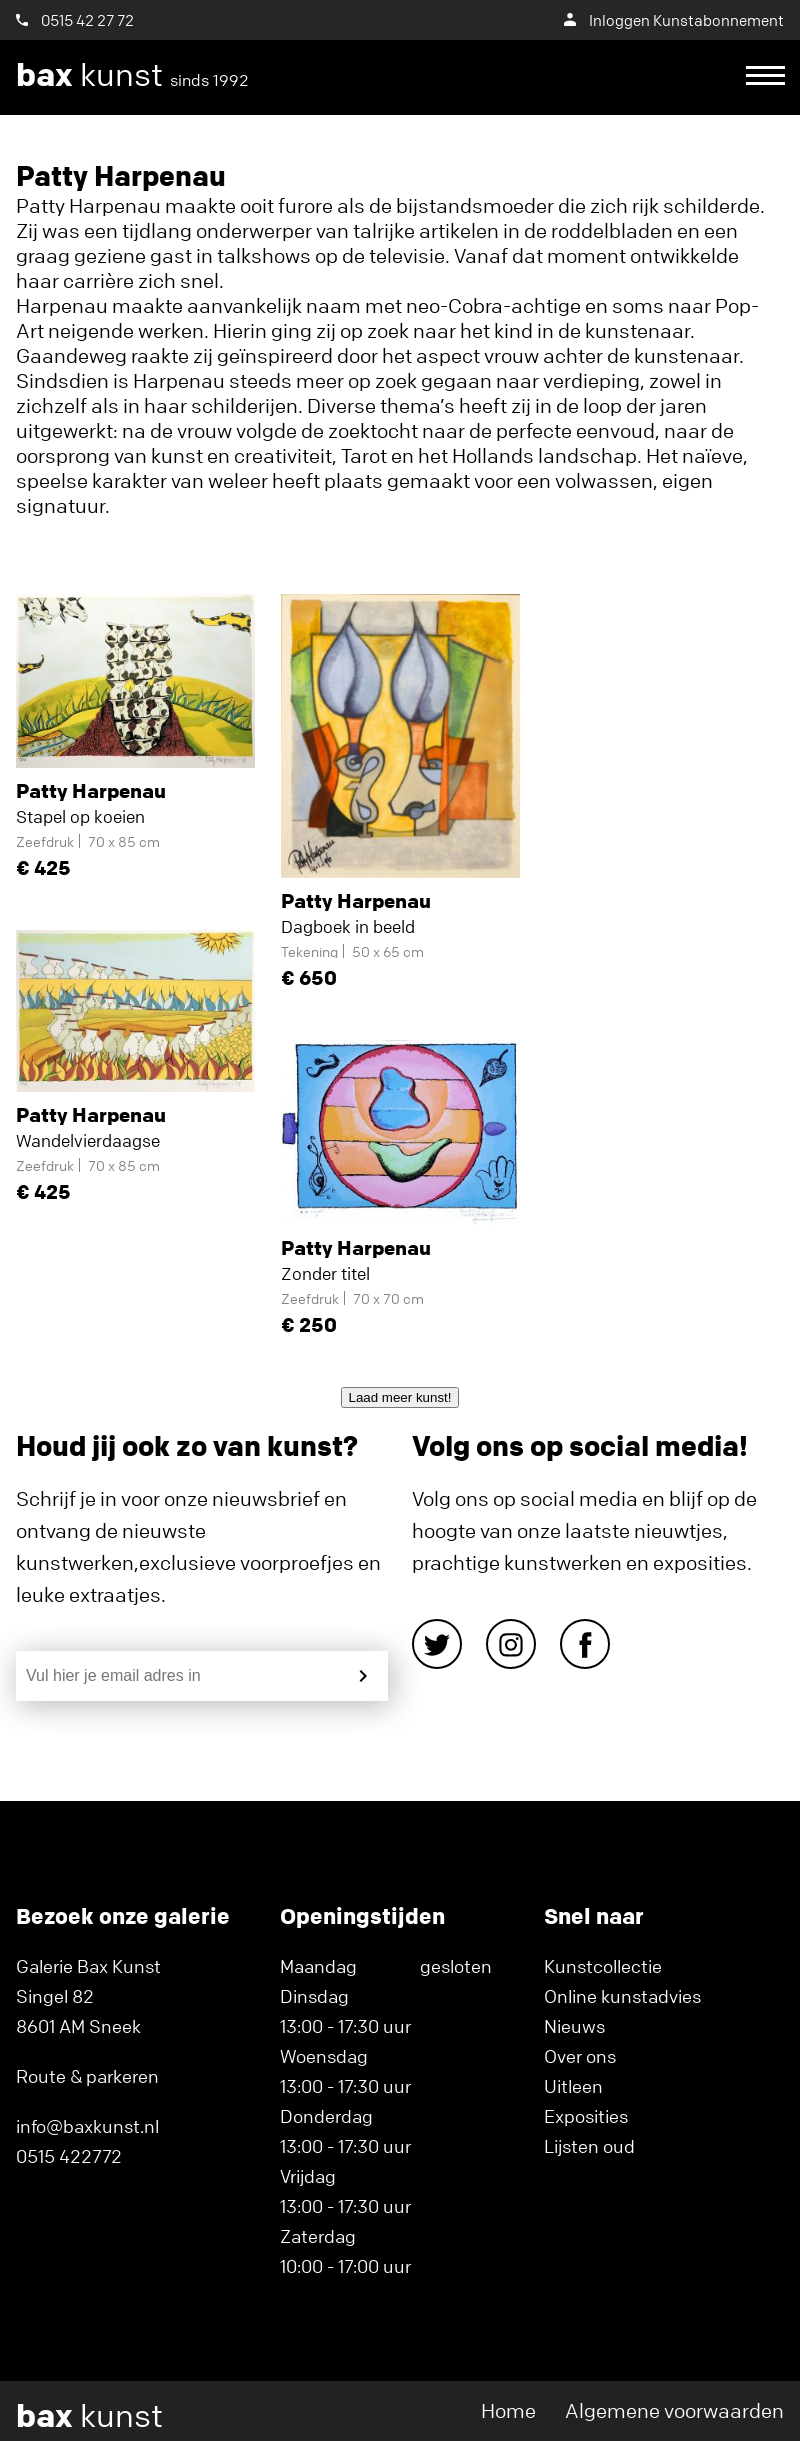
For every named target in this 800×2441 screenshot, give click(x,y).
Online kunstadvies (622, 1996)
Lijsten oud (589, 2146)
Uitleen (573, 2086)
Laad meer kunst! (400, 1397)
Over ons (580, 2056)
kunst (132, 75)
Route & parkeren (87, 2076)
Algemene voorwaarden (674, 2410)
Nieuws (574, 2026)
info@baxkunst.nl (87, 2126)
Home (508, 2410)
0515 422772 (69, 2156)
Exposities (586, 2116)
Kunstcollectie (603, 1966)
